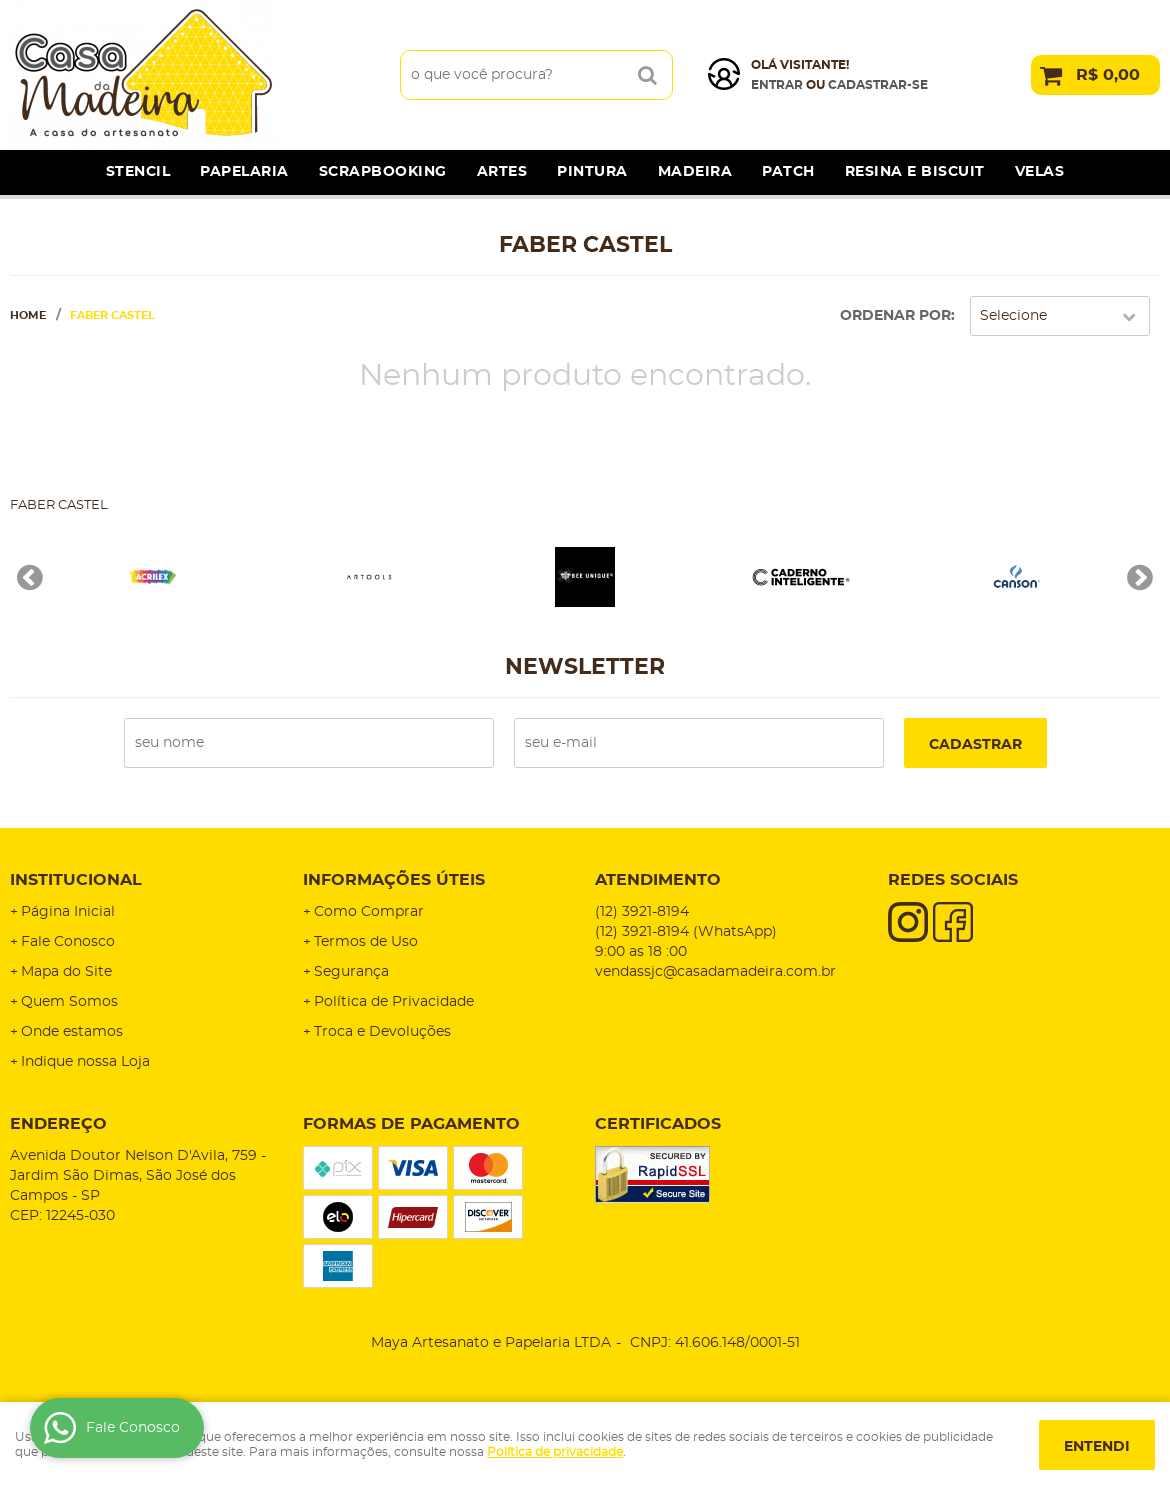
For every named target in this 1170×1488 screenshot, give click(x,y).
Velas (1040, 172)
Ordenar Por (895, 316)
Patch (788, 172)
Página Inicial (68, 912)
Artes (502, 172)
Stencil (138, 172)
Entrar (777, 85)
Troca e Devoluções (382, 1032)
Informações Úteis (394, 880)
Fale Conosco (68, 942)
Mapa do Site (66, 972)
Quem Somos (69, 1002)
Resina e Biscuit (915, 172)
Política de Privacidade (394, 1002)
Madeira (695, 172)
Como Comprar (369, 912)
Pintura (592, 172)
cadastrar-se (878, 85)
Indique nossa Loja (85, 1062)
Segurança (351, 972)
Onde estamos (72, 1032)
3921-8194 (642, 912)
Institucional (76, 880)
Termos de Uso (366, 942)
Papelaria (244, 172)
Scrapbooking (383, 172)
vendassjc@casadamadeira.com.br (715, 972)
